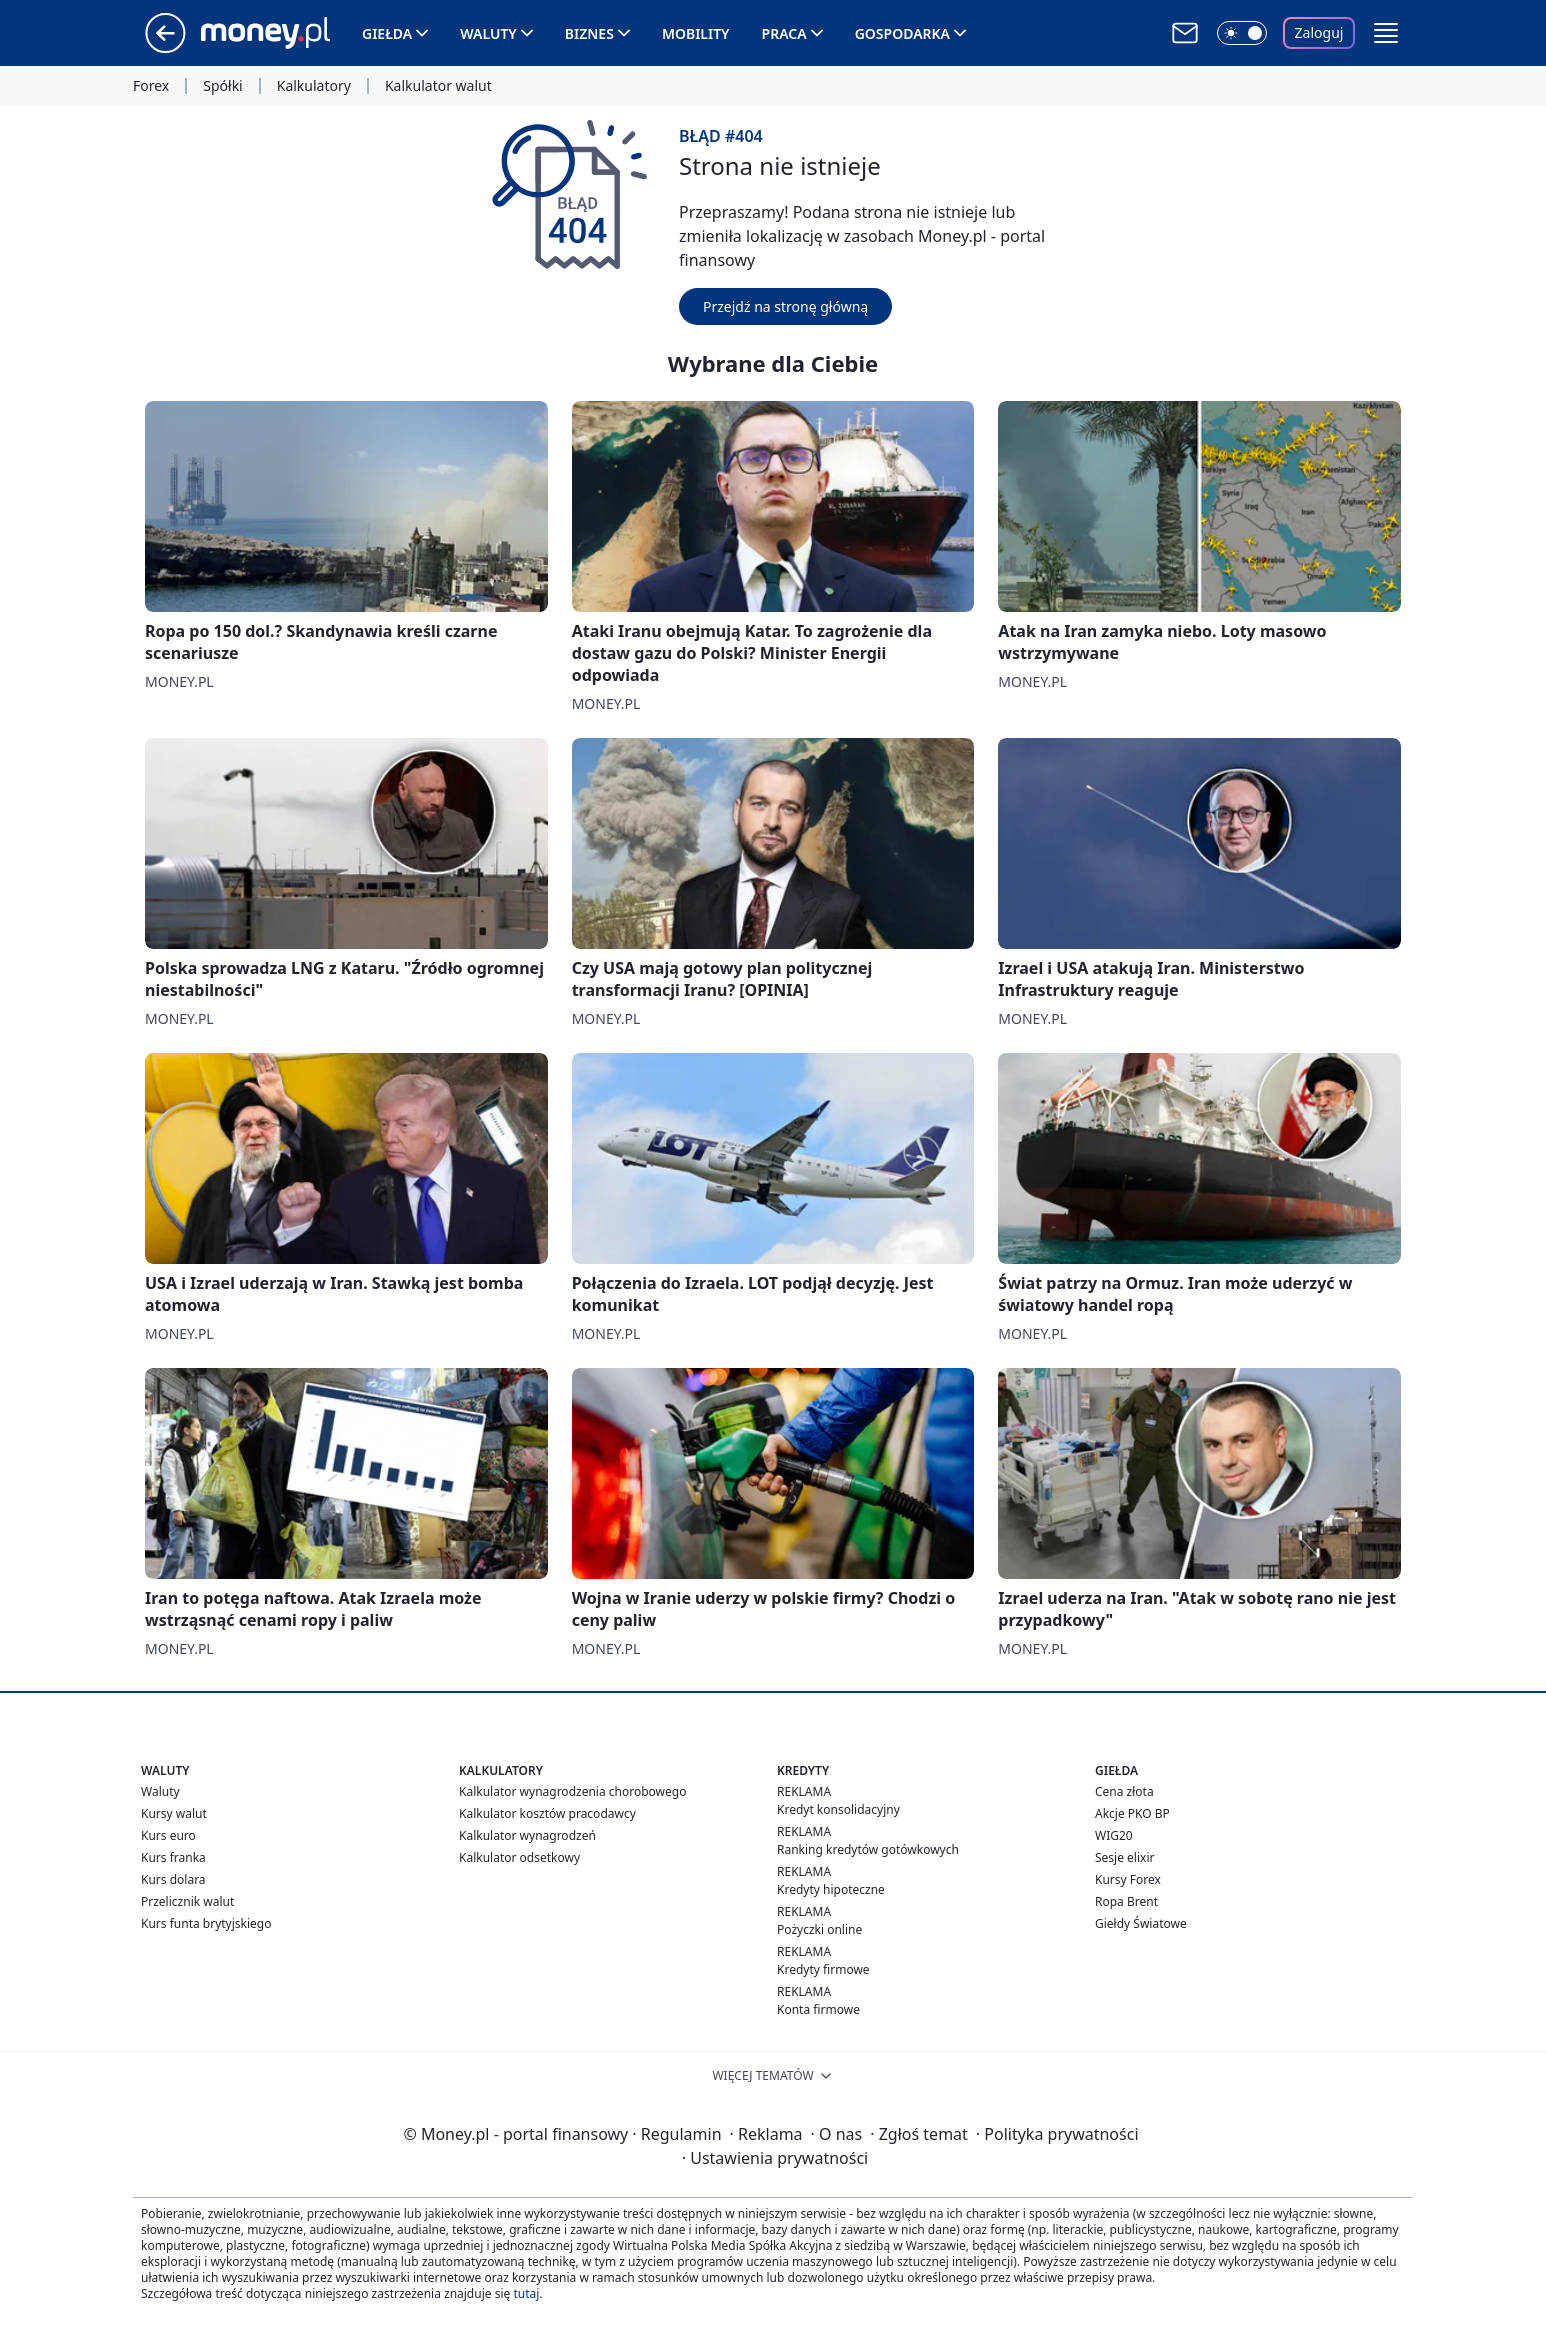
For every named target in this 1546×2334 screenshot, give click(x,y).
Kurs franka (173, 1857)
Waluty (488, 33)
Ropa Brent (1126, 1901)
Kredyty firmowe (823, 1969)
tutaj (526, 2293)
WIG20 (1114, 1835)
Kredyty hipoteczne (831, 1889)
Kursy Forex (1128, 1879)
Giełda (387, 33)
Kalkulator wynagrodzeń (527, 1835)
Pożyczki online (819, 1929)
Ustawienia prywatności (775, 2158)
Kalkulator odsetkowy (519, 1857)
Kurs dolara (173, 1879)
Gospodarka (902, 33)
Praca (784, 33)
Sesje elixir (1124, 1857)
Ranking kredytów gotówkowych (868, 1849)
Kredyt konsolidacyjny (838, 1809)
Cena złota (1124, 1791)
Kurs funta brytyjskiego (206, 1923)
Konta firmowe (818, 2009)
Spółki (222, 86)
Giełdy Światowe (1141, 1923)
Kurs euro (168, 1835)
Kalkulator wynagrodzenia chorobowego (572, 1791)
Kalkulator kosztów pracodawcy (547, 1813)
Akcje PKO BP (1132, 1813)
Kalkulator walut (438, 86)
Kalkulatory (314, 86)
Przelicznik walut (187, 1901)
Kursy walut (174, 1813)
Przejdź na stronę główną (785, 306)
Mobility (696, 33)
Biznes (589, 33)
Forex (151, 86)
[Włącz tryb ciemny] (1242, 33)
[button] (1386, 33)
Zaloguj (1319, 32)
